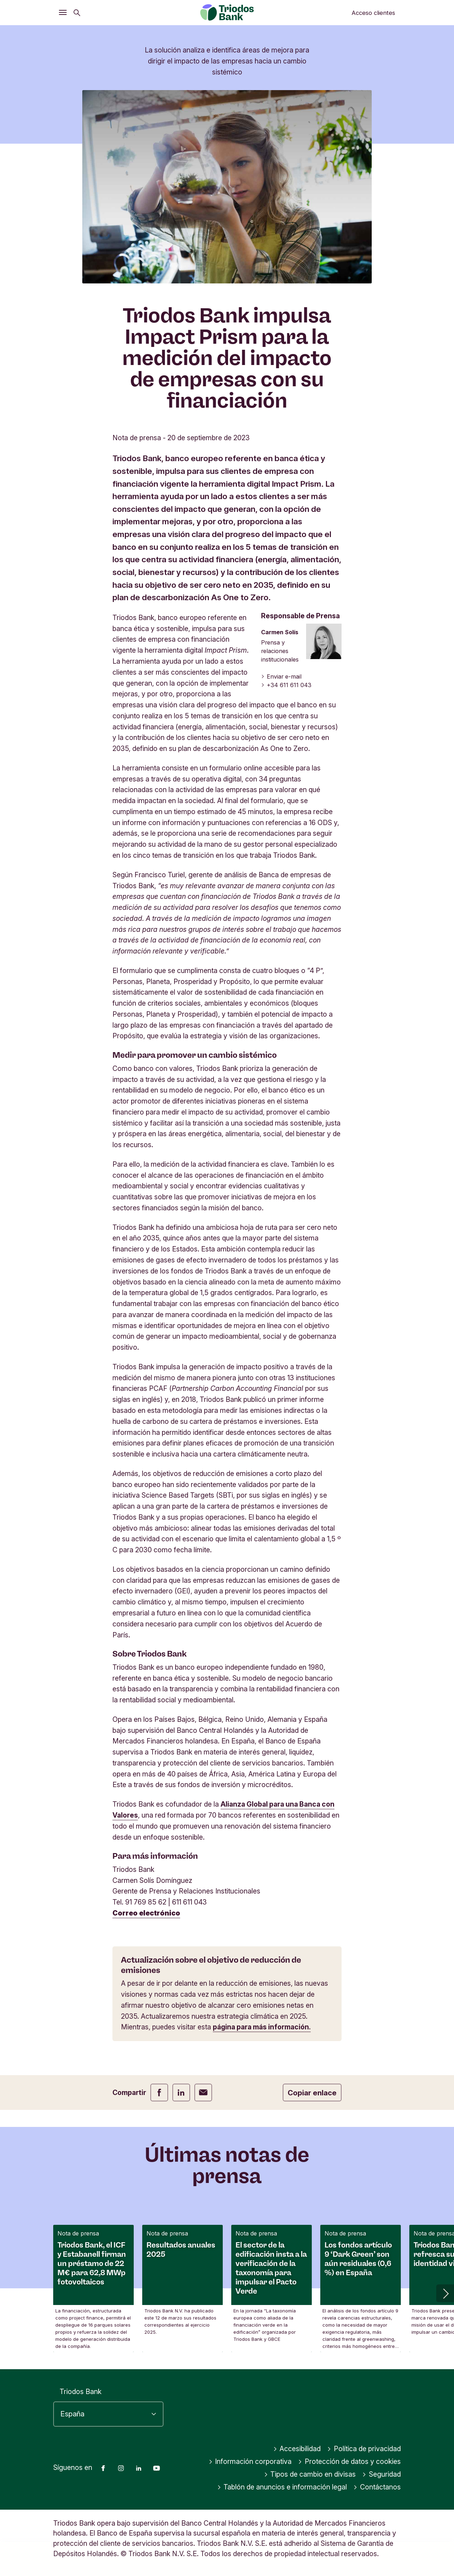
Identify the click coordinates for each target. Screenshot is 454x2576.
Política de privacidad (364, 2449)
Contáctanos (377, 2487)
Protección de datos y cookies (349, 2462)
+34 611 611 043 (286, 685)
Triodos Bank (80, 2392)
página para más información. (262, 2027)
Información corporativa (250, 2462)
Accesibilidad (297, 2449)
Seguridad (381, 2474)
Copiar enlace (312, 2092)
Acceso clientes (373, 12)
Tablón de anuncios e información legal (282, 2487)
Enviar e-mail (281, 676)
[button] (445, 2293)
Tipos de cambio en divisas (310, 2474)
